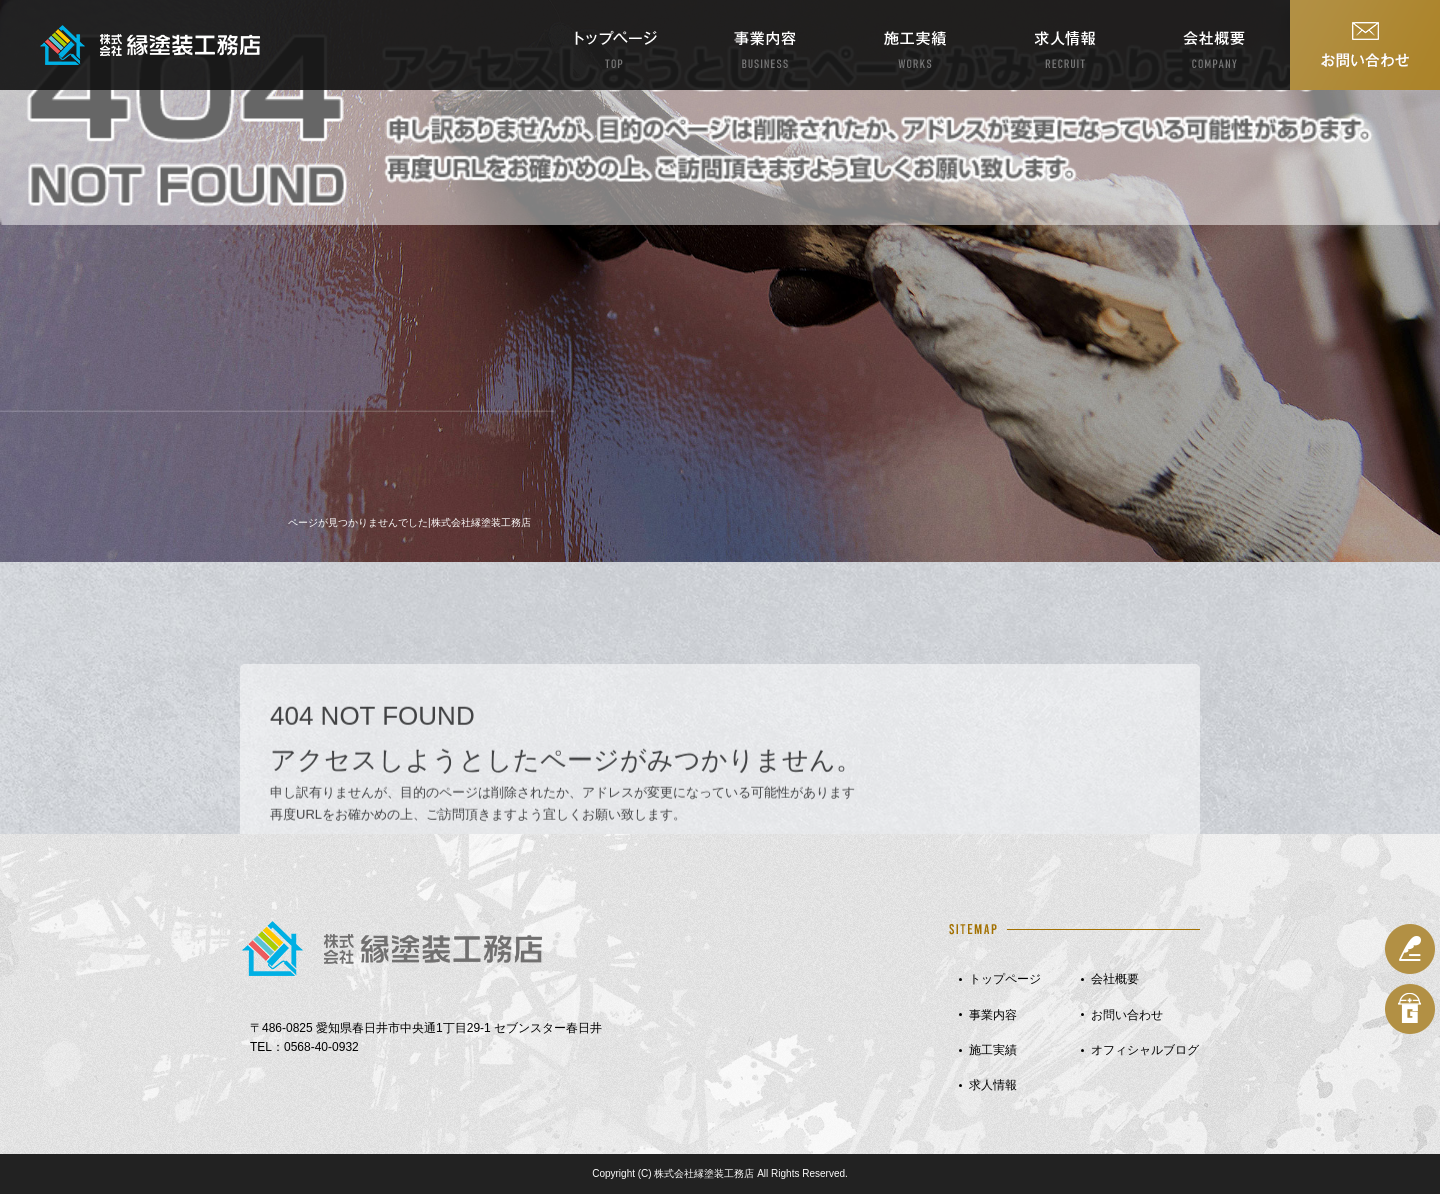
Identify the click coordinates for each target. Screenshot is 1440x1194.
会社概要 (1215, 45)
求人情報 (1065, 45)
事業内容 (765, 45)
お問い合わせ (1365, 45)
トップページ (615, 45)
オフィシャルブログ (1145, 1050)
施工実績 (915, 45)
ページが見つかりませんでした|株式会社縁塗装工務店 (409, 522)
